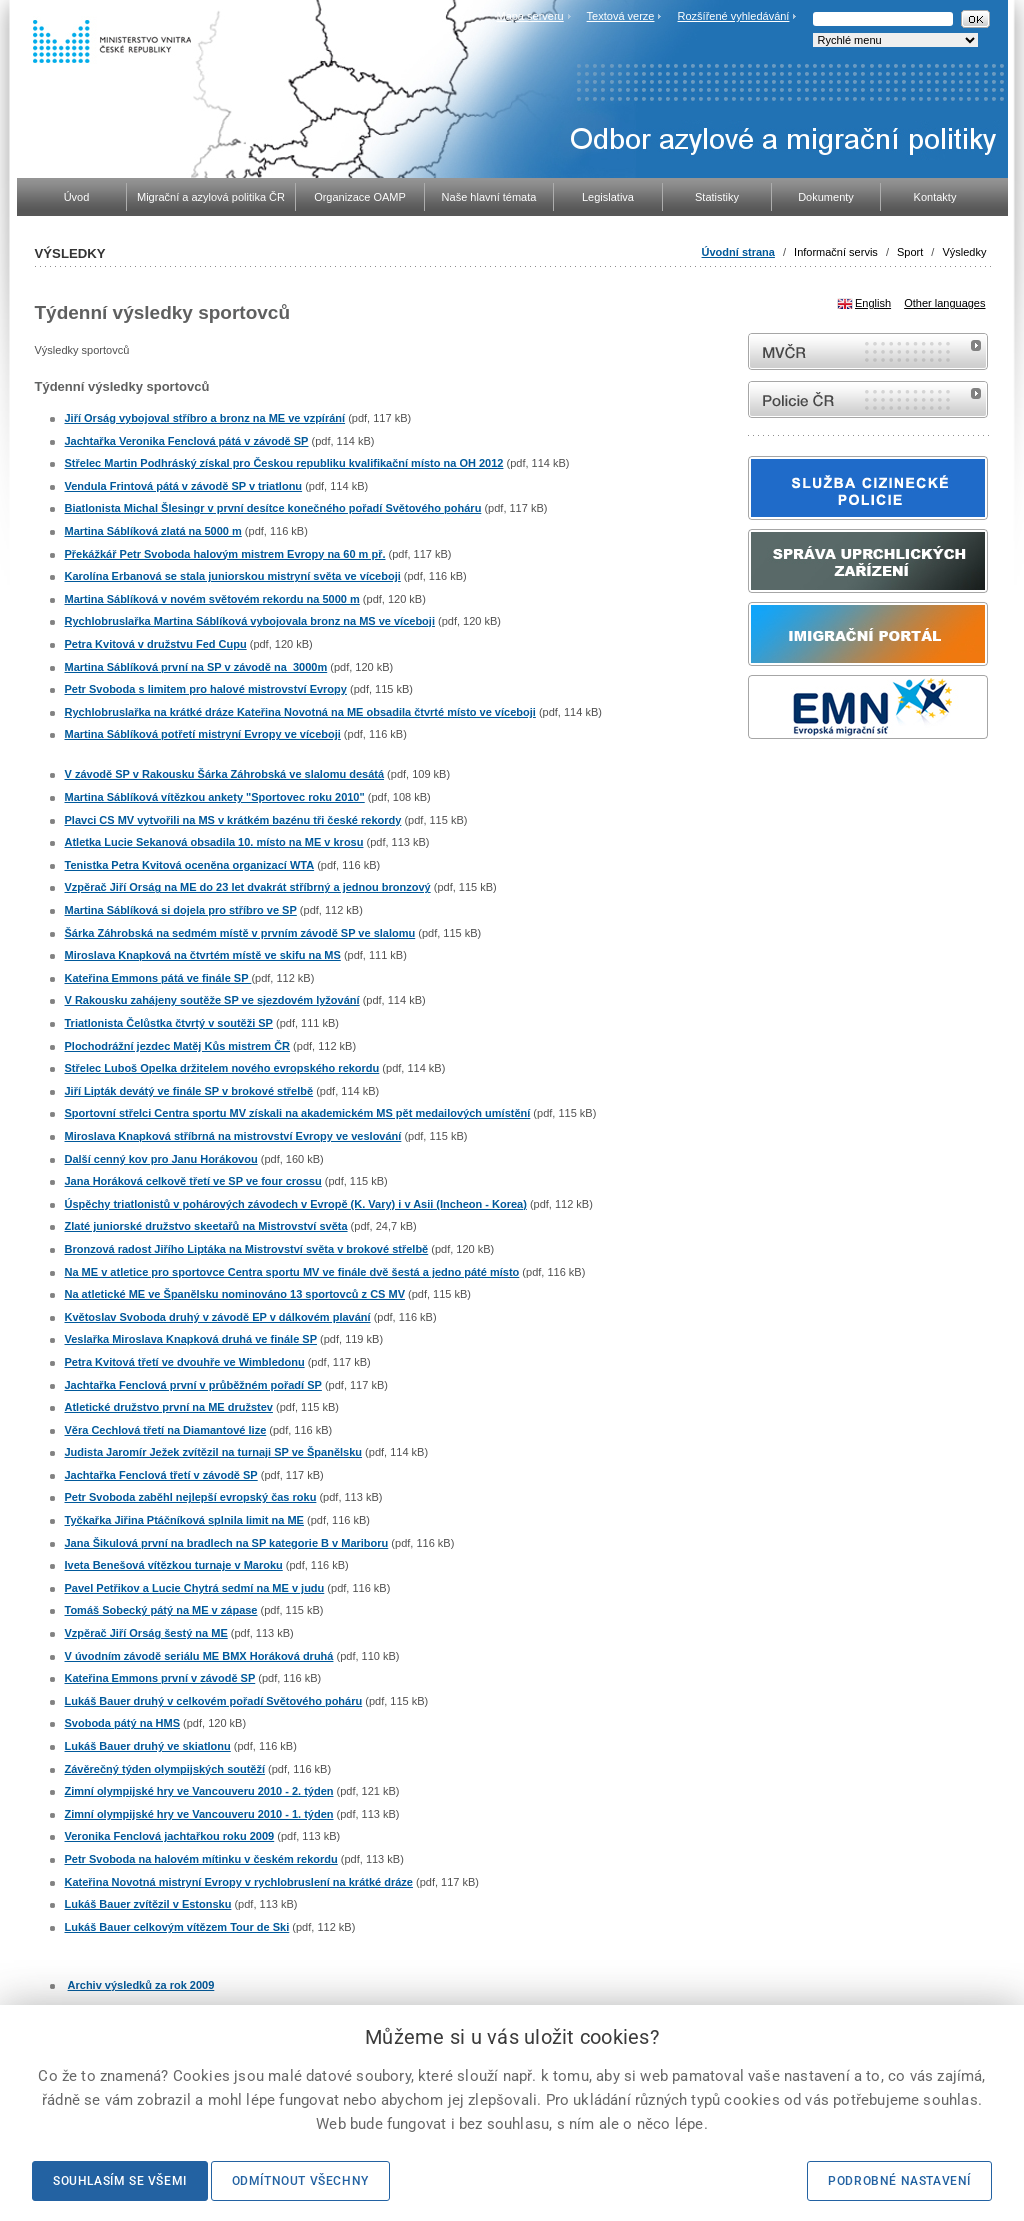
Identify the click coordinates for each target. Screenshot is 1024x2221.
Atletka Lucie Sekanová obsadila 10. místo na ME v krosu (214, 842)
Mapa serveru (529, 16)
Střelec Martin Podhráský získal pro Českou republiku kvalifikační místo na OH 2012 (284, 463)
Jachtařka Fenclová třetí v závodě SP (161, 1475)
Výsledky (964, 252)
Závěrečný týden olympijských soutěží (165, 1769)
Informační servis (836, 252)
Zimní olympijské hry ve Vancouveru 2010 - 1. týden (199, 1814)
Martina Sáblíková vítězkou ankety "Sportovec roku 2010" (215, 797)
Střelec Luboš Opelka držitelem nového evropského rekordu (222, 1068)
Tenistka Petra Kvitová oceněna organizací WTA (190, 865)
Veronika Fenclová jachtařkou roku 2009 (170, 1836)
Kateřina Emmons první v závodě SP (160, 1678)
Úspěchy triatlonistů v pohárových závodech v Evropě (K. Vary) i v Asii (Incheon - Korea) (296, 1204)
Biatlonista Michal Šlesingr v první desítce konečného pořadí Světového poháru (273, 508)
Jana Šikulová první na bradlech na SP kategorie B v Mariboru (227, 1543)
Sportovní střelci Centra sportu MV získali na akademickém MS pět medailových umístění (298, 1113)
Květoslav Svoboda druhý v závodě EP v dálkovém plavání (218, 1317)
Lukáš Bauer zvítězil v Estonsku (148, 1904)
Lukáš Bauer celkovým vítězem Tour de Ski (177, 1927)
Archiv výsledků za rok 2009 (141, 1985)
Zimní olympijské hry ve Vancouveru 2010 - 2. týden (199, 1791)
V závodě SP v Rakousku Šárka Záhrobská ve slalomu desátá (225, 774)
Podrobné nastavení (899, 2181)
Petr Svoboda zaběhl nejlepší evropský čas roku (191, 1497)
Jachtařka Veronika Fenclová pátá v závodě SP (187, 441)
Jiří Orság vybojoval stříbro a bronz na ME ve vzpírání (205, 418)
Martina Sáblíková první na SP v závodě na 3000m (196, 667)
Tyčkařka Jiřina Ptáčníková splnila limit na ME (184, 1520)
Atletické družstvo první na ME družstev (169, 1407)
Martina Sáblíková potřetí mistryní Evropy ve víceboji (203, 734)
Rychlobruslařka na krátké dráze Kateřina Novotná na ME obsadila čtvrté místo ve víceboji (300, 712)
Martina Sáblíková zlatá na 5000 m (153, 531)
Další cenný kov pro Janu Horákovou (161, 1159)
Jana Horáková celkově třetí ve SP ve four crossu (193, 1181)
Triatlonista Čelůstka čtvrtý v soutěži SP (169, 1023)
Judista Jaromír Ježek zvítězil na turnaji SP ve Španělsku (214, 1452)
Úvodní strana (738, 252)
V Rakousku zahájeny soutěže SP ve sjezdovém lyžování (212, 1000)
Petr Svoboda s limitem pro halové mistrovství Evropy (206, 689)
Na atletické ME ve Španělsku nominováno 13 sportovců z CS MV (235, 1294)
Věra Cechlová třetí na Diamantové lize (166, 1430)
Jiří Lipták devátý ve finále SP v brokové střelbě (189, 1091)
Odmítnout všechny (300, 2181)
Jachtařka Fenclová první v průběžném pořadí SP (193, 1385)
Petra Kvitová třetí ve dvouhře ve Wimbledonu (185, 1362)
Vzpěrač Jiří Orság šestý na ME (146, 1633)
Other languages (944, 303)
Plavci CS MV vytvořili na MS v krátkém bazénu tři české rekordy (233, 820)
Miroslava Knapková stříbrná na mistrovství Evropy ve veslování (233, 1136)
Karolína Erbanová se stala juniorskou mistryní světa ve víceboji (233, 576)
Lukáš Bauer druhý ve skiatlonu (148, 1746)
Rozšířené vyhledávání (734, 16)
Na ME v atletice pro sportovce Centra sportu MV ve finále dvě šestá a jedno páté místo (292, 1272)
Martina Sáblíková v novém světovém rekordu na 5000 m (212, 599)
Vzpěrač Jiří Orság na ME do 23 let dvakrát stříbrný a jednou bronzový (248, 887)
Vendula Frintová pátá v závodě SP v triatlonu (184, 486)
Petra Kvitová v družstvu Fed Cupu (156, 644)
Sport (910, 252)
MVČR (868, 351)
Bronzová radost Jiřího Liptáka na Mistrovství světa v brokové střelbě (247, 1249)
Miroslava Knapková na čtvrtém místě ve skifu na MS (203, 955)
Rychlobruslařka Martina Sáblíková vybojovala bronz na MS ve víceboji (250, 621)
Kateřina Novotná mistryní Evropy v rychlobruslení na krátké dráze (239, 1882)
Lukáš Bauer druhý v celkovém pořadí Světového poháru (214, 1701)
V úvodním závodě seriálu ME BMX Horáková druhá (199, 1656)
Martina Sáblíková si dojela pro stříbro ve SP (181, 910)
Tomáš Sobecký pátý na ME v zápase (161, 1610)
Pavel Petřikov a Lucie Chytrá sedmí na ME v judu (195, 1588)
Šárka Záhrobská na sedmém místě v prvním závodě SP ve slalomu (240, 933)
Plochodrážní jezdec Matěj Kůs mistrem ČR (178, 1046)
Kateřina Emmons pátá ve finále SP (158, 978)
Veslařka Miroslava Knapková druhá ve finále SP (191, 1339)
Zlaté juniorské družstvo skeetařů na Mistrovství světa (206, 1226)
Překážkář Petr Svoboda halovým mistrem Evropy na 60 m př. (225, 554)
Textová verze (621, 16)
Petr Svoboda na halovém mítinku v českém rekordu (201, 1859)
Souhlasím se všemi (120, 2181)
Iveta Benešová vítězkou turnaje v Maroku (174, 1565)
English (873, 303)
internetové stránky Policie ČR (868, 399)
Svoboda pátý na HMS (123, 1723)
